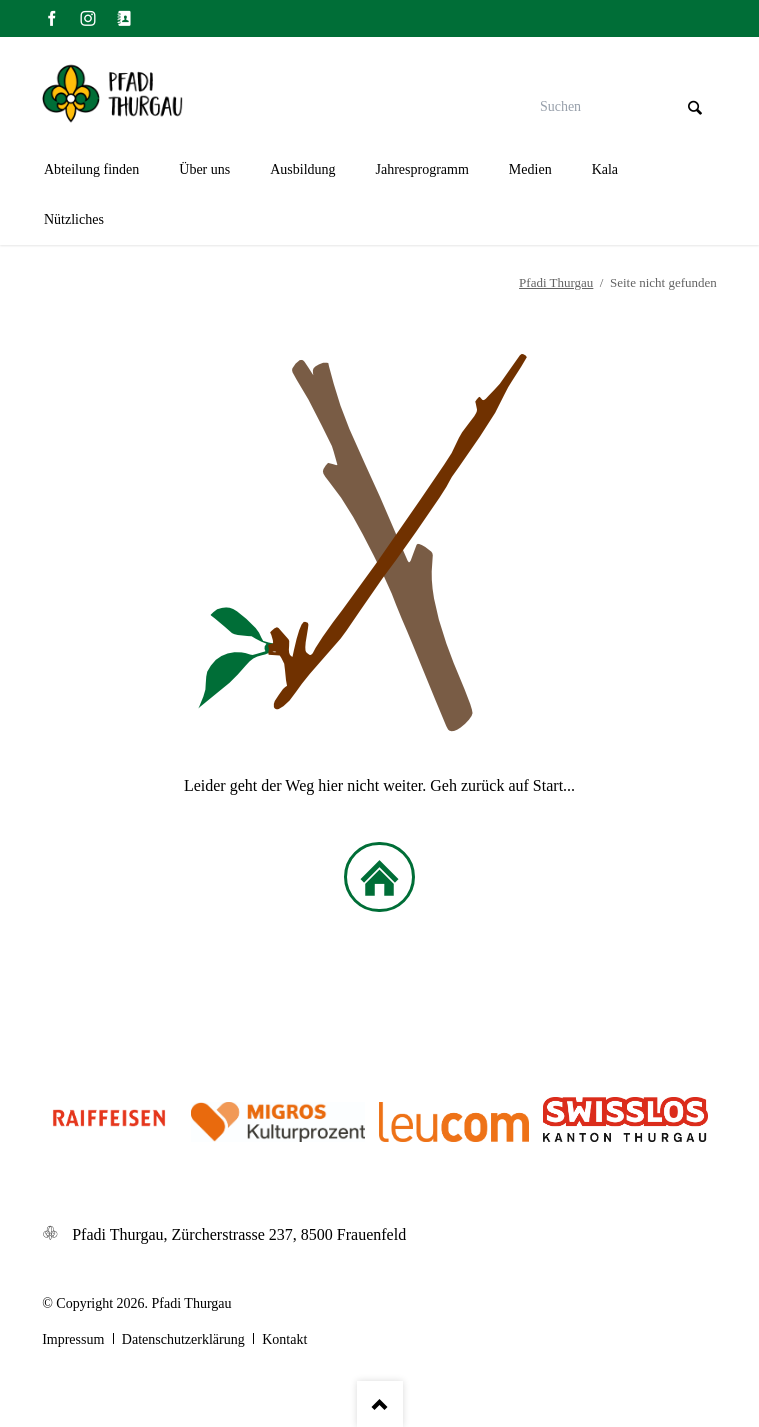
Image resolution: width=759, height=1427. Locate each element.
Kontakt (284, 1339)
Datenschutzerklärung (183, 1339)
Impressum (73, 1339)
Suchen (695, 108)
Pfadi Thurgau (556, 282)
